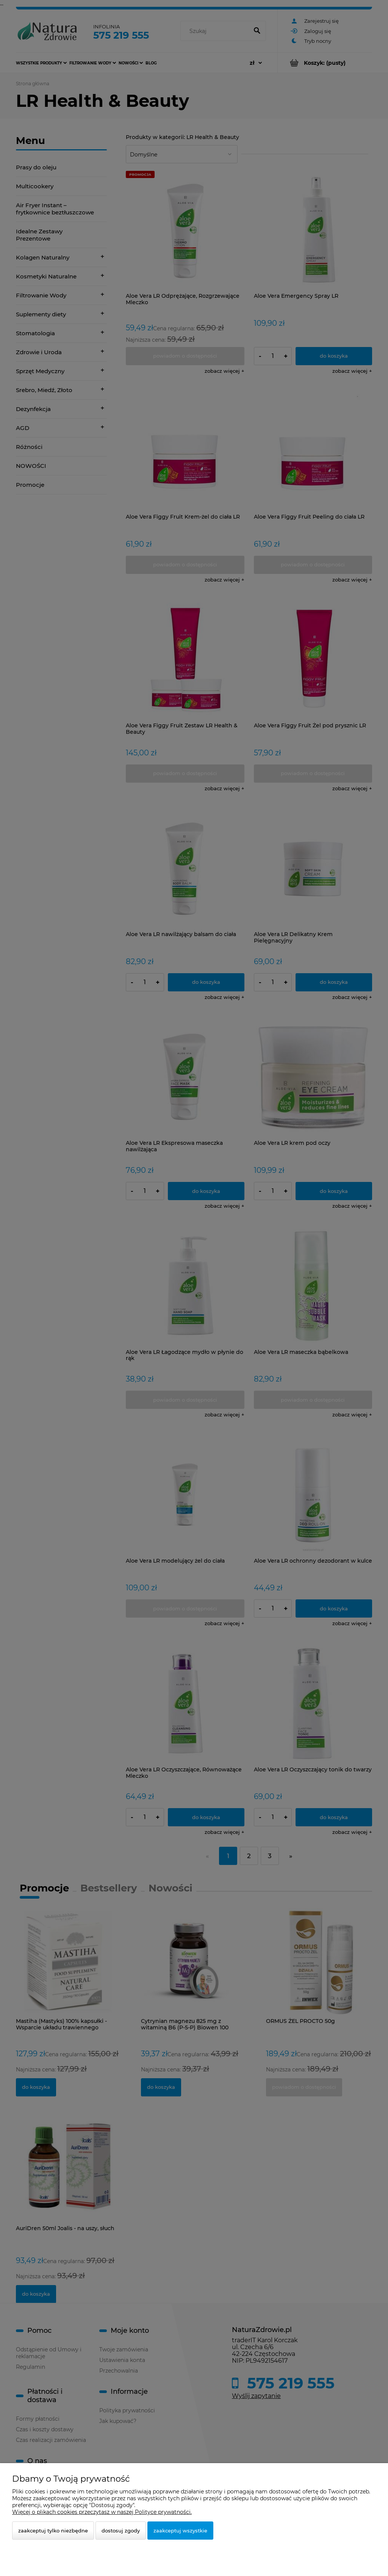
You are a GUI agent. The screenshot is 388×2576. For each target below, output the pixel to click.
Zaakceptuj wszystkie (180, 2531)
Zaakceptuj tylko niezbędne (53, 2531)
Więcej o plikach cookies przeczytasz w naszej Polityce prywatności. (102, 2512)
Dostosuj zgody (121, 2531)
